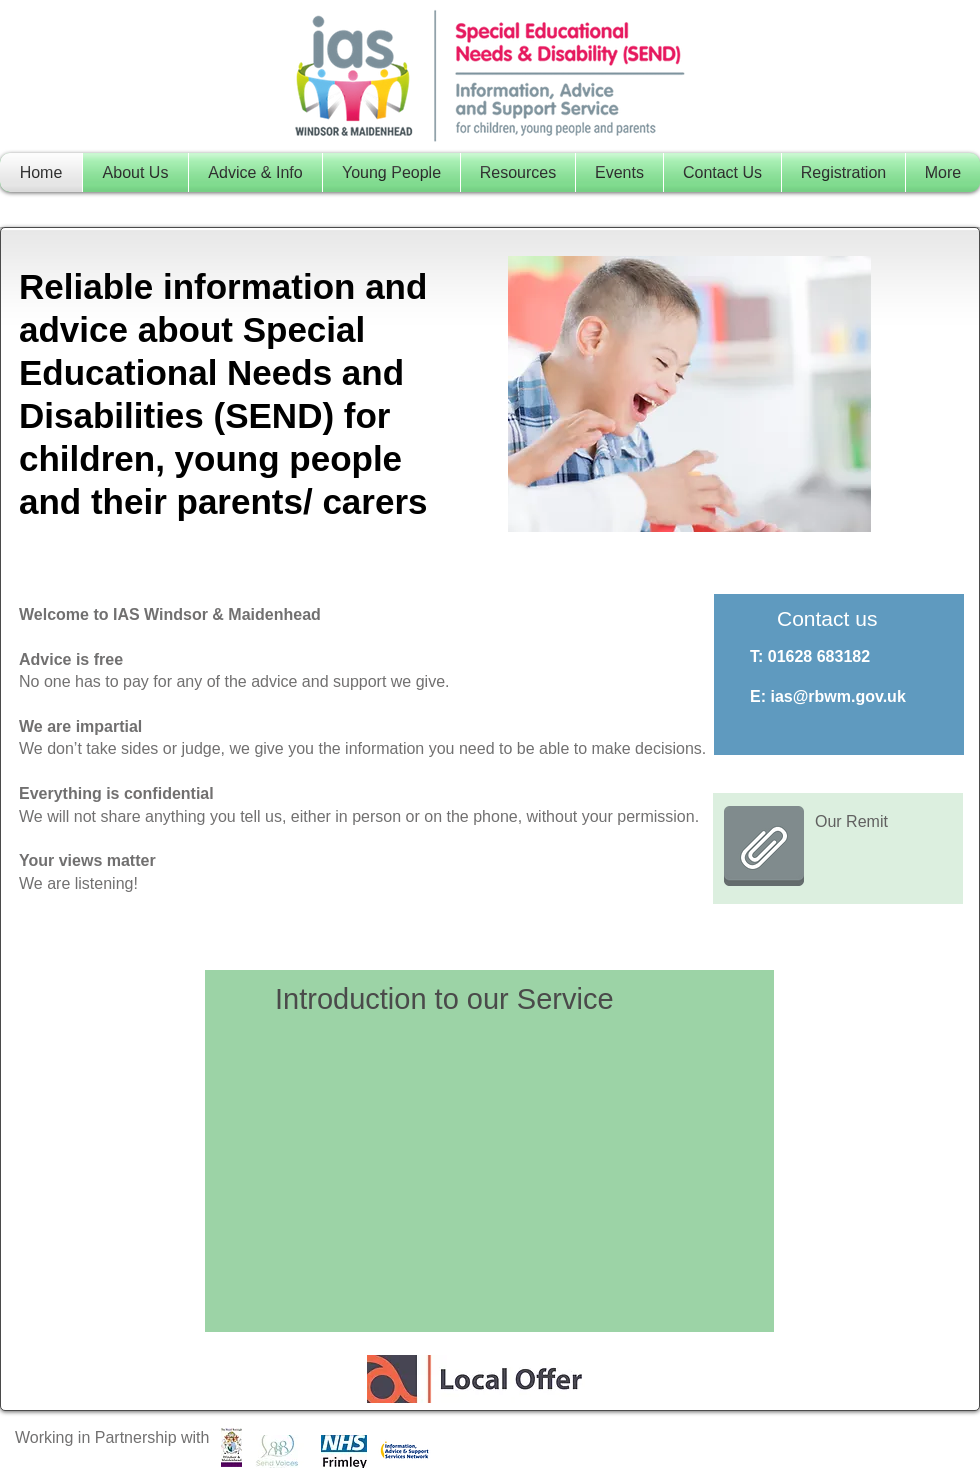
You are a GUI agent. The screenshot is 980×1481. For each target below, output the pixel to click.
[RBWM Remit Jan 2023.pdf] (764, 848)
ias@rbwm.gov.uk (837, 696)
